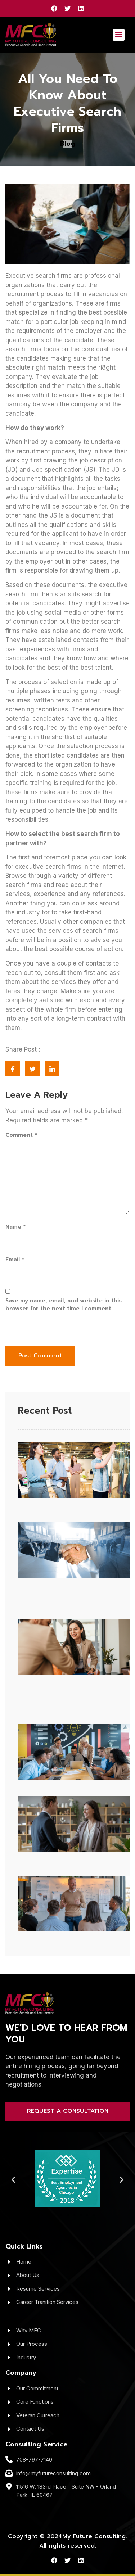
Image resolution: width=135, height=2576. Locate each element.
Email (14, 1260)
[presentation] (54, 1330)
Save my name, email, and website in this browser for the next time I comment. (63, 1305)
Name (15, 1227)
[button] (119, 35)
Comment (21, 1135)
